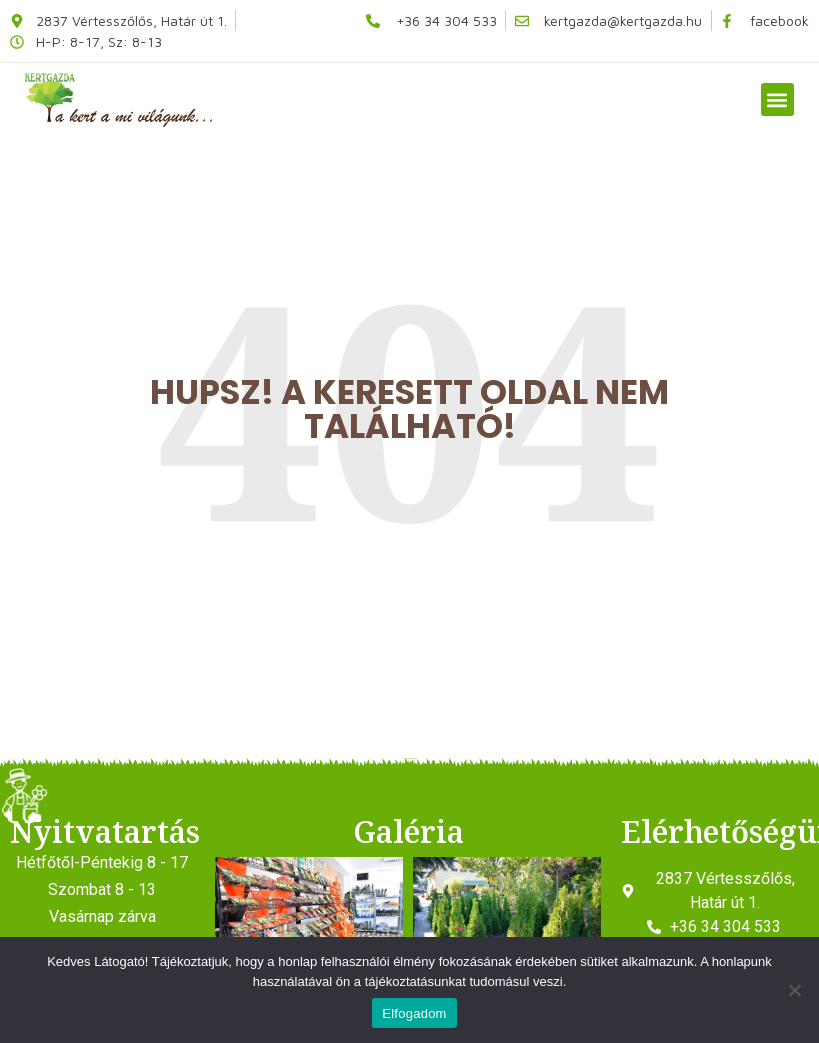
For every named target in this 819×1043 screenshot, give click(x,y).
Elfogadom (414, 1013)
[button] (777, 99)
